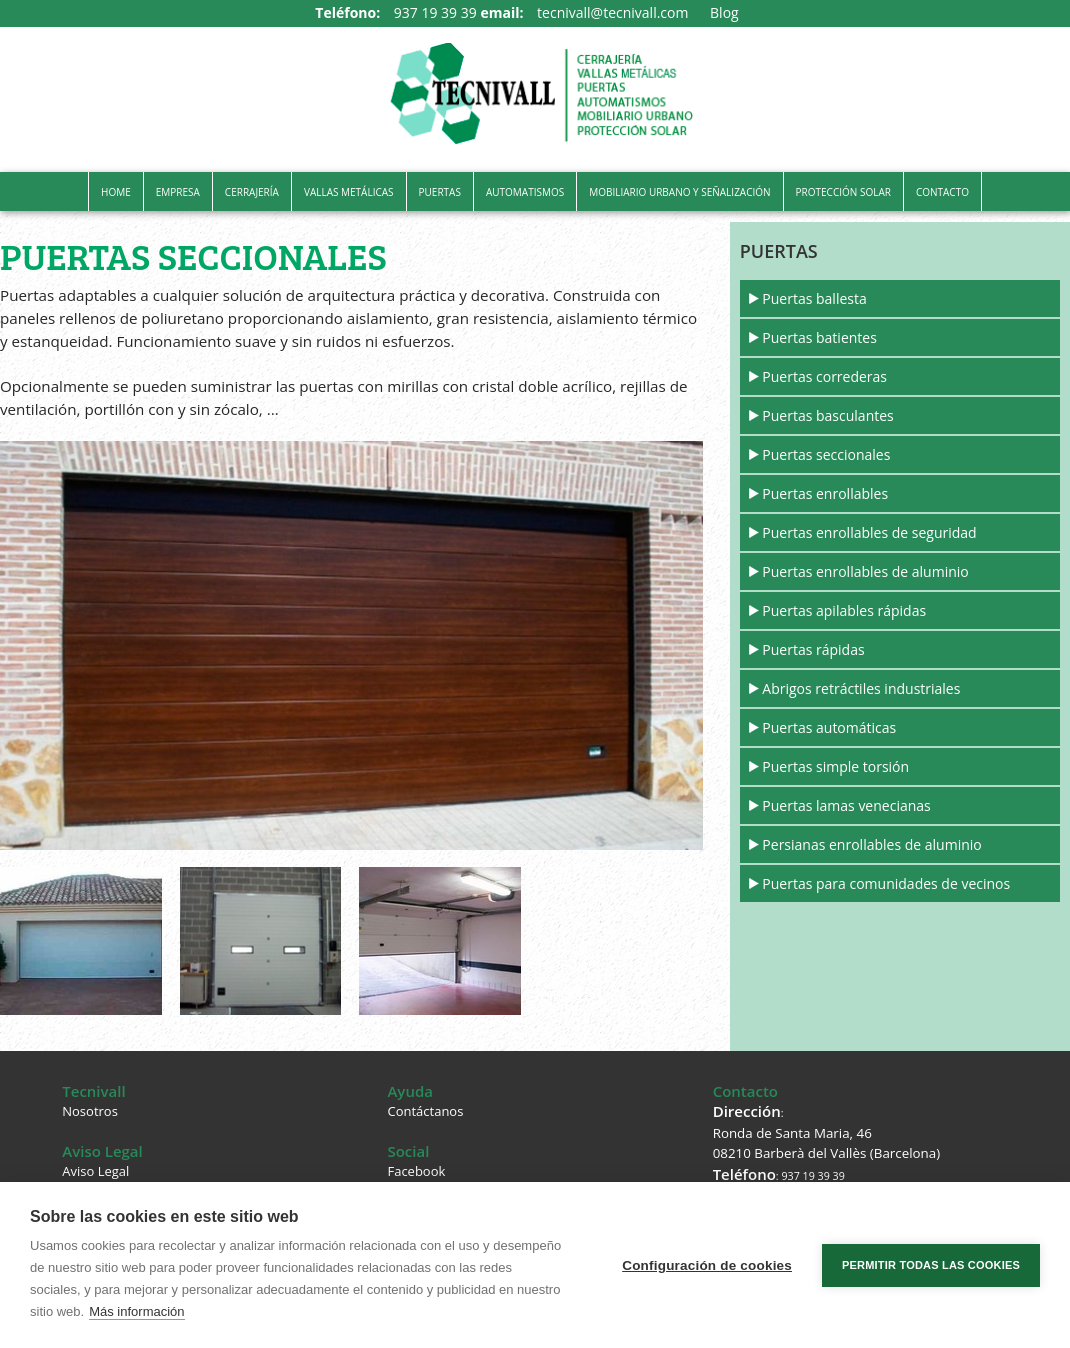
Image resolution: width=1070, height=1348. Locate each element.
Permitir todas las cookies (931, 1265)
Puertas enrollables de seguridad (869, 532)
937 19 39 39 (435, 12)
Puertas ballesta (814, 298)
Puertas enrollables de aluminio (865, 571)
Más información (136, 1311)
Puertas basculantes (827, 415)
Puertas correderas (824, 376)
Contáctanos (425, 1111)
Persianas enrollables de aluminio (871, 844)
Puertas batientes (819, 337)
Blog (724, 12)
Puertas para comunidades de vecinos (886, 883)
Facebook (416, 1171)
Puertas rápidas (813, 649)
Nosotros (90, 1111)
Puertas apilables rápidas (844, 610)
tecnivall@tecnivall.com (612, 12)
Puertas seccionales (826, 454)
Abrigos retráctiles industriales (861, 688)
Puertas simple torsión (835, 766)
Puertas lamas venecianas (846, 805)
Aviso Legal (95, 1171)
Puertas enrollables (825, 493)
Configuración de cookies (707, 1265)
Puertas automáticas (829, 727)
